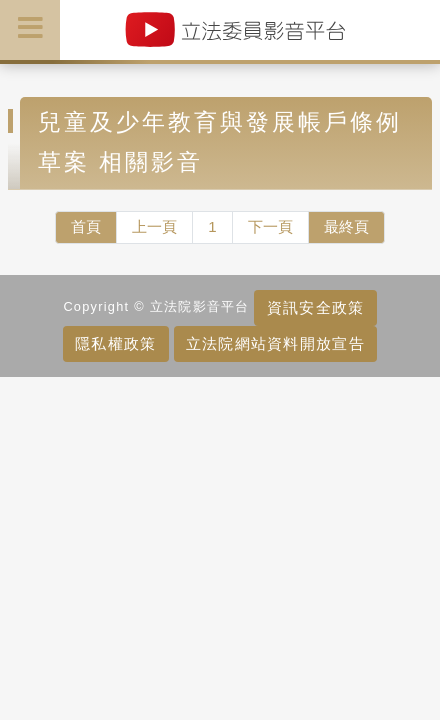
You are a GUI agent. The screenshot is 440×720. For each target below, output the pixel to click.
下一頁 (270, 226)
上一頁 (154, 226)
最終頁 (346, 226)
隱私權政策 (115, 343)
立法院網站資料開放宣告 (275, 343)
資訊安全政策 (316, 307)
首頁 (86, 226)
